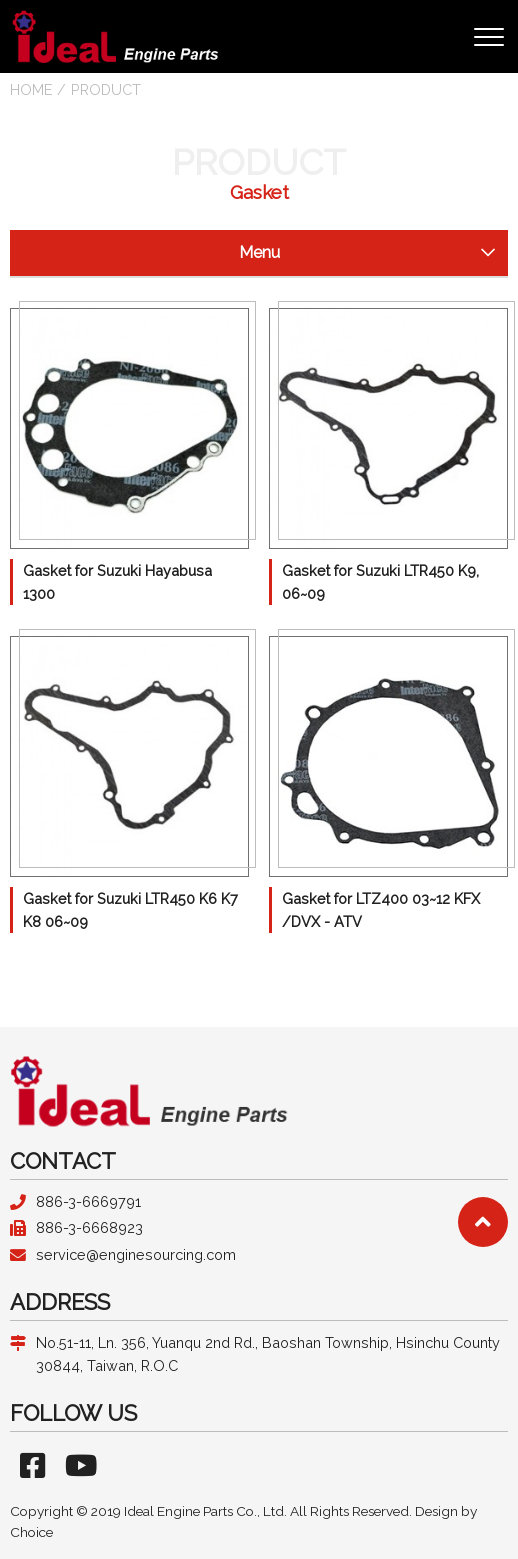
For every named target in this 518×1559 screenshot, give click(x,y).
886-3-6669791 (88, 1201)
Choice (31, 1532)
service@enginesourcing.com (136, 1254)
